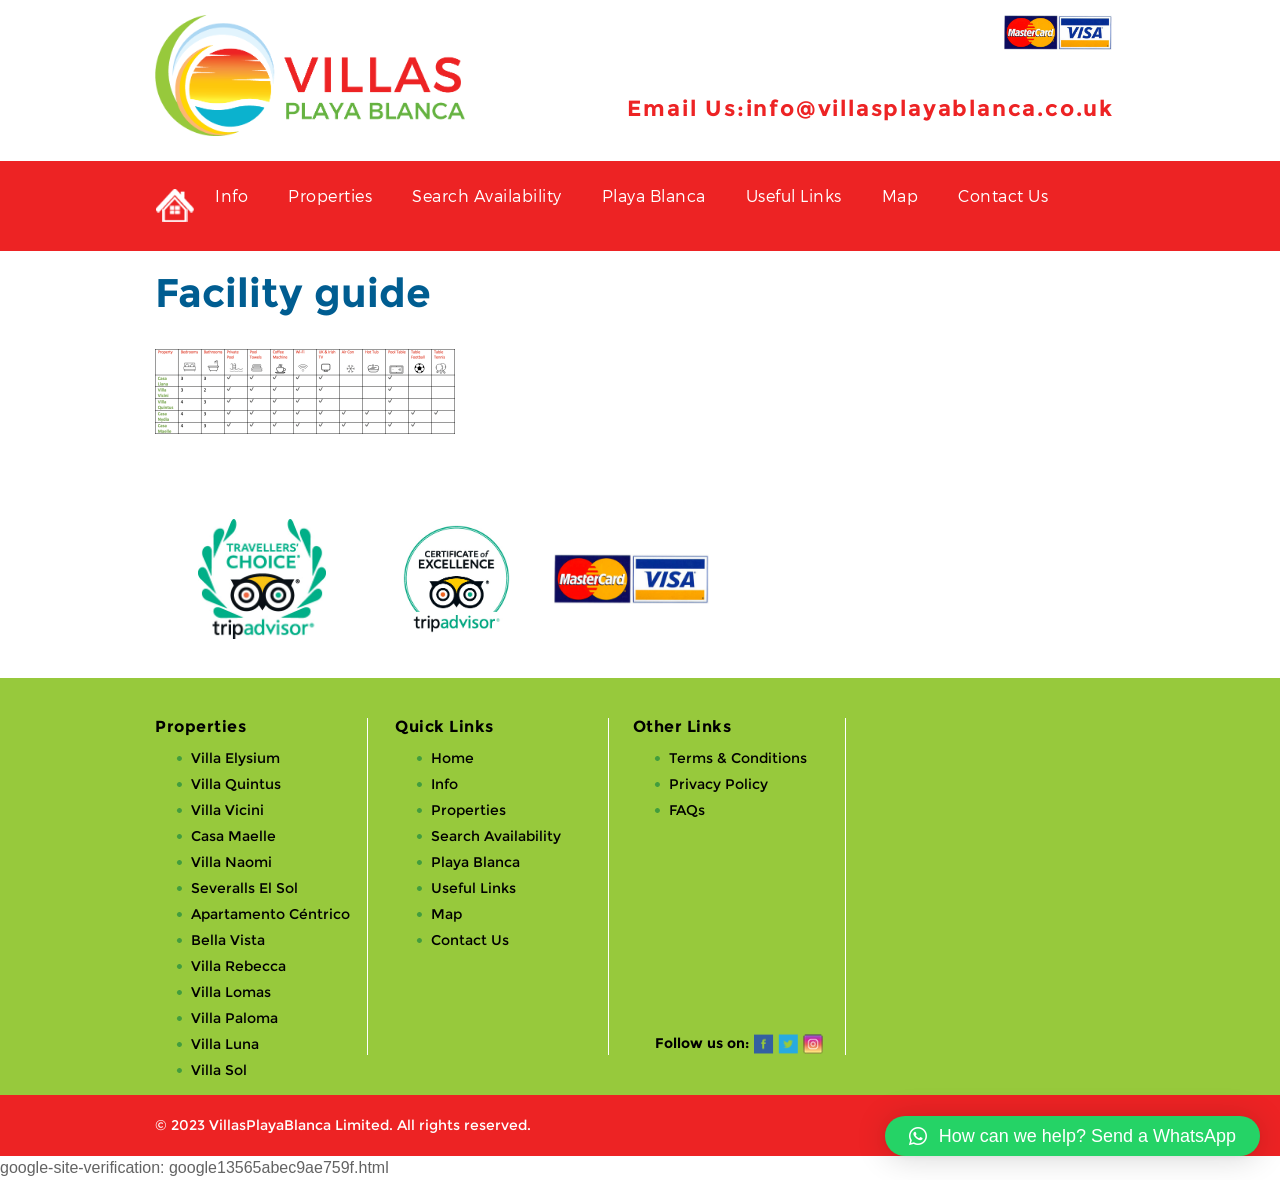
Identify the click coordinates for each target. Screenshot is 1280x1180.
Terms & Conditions (738, 758)
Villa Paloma (234, 1018)
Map (900, 195)
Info (231, 195)
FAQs (687, 810)
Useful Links (794, 195)
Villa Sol (219, 1070)
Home (452, 758)
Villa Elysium (235, 758)
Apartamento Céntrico (270, 914)
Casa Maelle (233, 836)
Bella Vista (228, 940)
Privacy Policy (718, 784)
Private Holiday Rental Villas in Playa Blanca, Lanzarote (175, 206)
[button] (1072, 1136)
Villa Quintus (236, 784)
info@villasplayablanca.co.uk (930, 108)
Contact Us (1003, 195)
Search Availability (487, 195)
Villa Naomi (231, 862)
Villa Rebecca (238, 966)
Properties (330, 195)
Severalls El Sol (244, 888)
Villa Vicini (227, 810)
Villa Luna (225, 1044)
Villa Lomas (231, 992)
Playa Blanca (654, 195)
